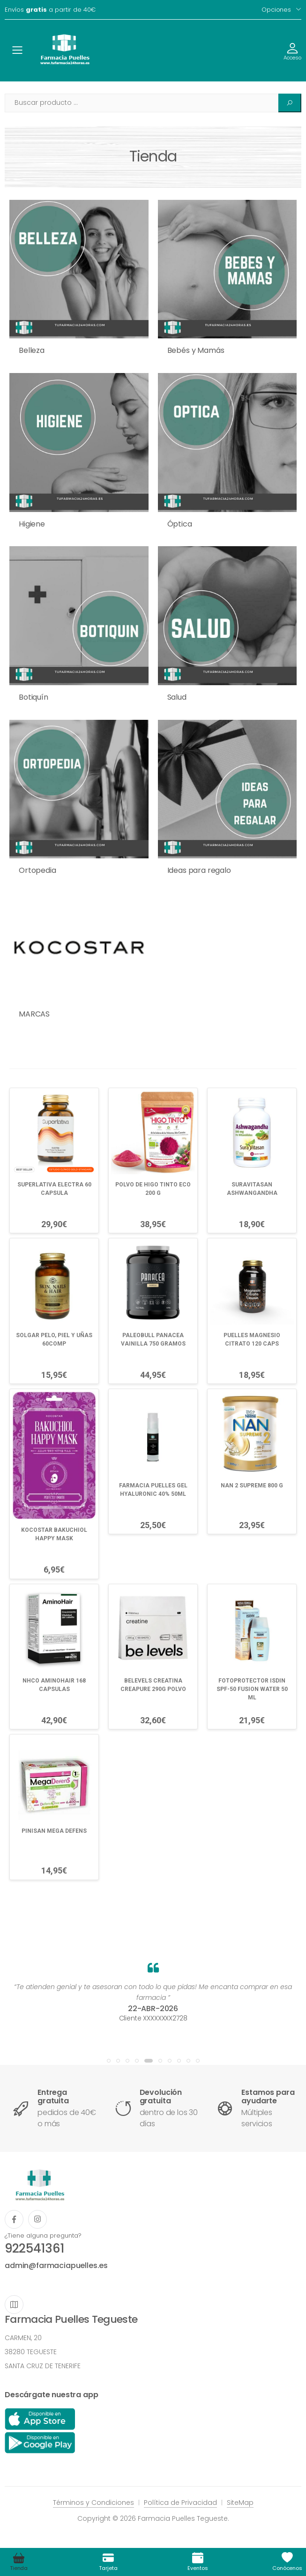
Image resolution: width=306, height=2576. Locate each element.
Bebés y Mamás (195, 350)
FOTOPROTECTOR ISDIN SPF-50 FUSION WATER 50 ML (252, 1689)
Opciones (276, 9)
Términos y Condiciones (93, 2502)
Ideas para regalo (199, 870)
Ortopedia (37, 870)
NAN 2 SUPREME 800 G (252, 1485)
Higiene (32, 524)
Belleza (32, 350)
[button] (108, 2060)
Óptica (179, 524)
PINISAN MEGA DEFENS (54, 1831)
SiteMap (240, 2502)
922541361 (34, 2248)
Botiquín (33, 697)
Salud (177, 697)
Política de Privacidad (180, 2502)
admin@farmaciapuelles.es (56, 2265)
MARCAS (34, 1014)
